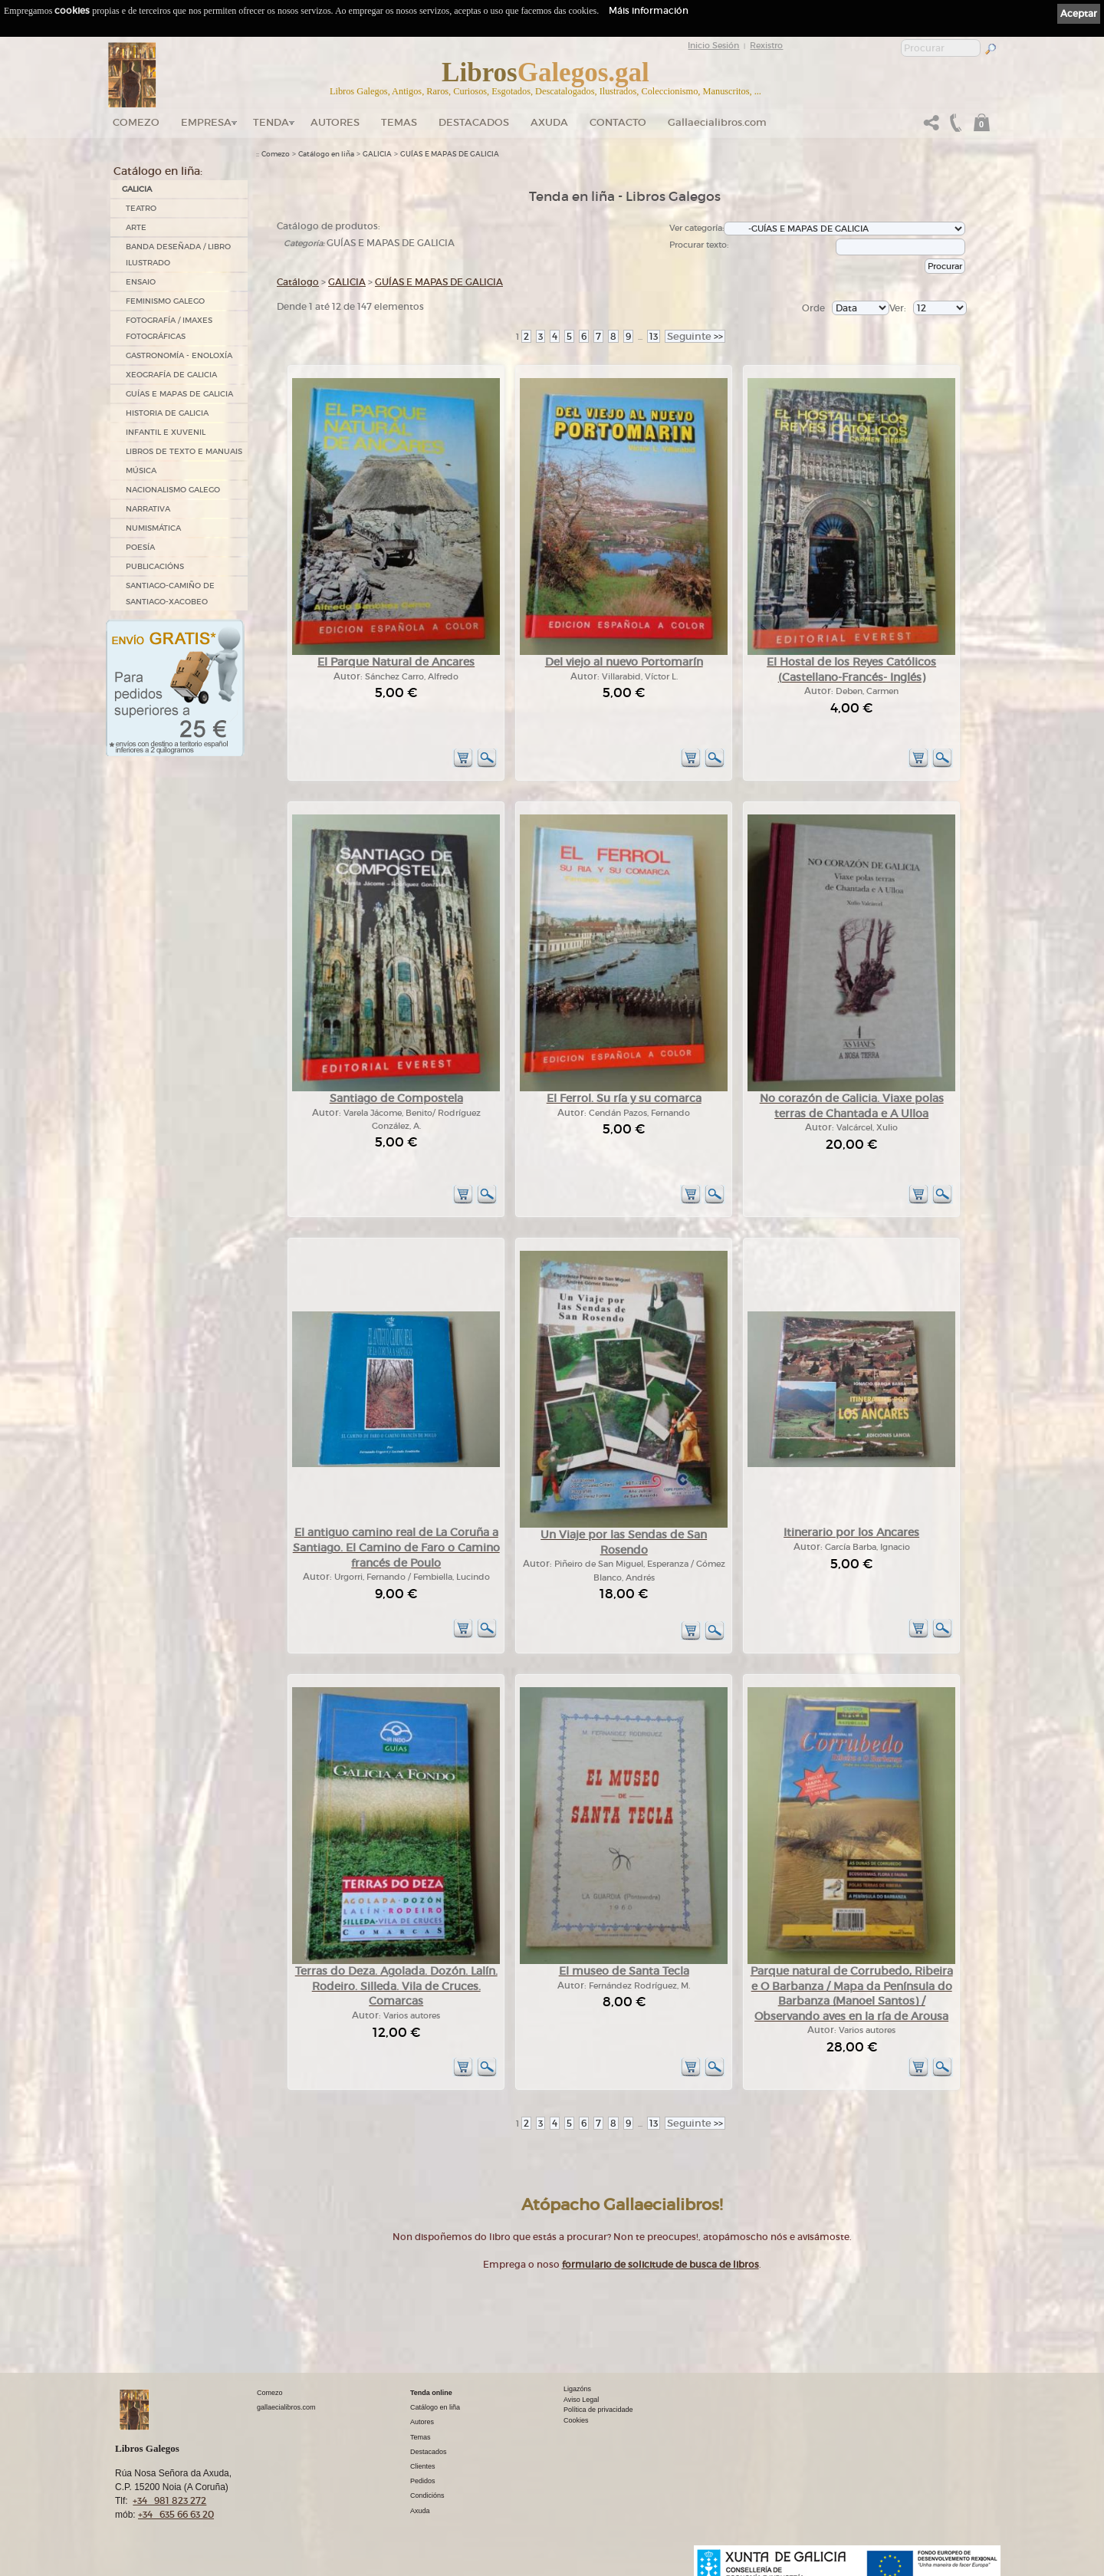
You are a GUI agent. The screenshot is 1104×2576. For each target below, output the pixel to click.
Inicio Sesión (713, 45)
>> (695, 336)
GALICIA (137, 189)
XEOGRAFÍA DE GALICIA (171, 375)
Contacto (618, 122)
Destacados (428, 2452)
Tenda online (431, 2393)
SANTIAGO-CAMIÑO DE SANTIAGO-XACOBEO (170, 594)
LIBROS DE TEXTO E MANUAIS (184, 451)
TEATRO (141, 208)
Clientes (422, 2466)
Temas (399, 122)
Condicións (427, 2495)
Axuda (549, 122)
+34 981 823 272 (169, 2500)
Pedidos (422, 2481)
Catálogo (298, 282)
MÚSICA (141, 470)
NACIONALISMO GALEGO (173, 490)
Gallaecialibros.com (717, 122)
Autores (335, 122)
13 (653, 336)
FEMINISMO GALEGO (165, 301)
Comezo (136, 122)
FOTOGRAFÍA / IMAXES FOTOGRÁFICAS (169, 328)
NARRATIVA (148, 509)
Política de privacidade (598, 2409)
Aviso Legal (581, 2399)
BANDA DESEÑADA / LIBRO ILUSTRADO (178, 255)
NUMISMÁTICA (153, 528)
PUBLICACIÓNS (155, 566)
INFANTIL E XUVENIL (165, 432)
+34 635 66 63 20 (176, 2514)
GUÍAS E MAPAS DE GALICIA (179, 394)
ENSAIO (141, 282)
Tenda (271, 122)
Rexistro (766, 45)
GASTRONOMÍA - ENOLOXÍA (179, 355)
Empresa (206, 122)
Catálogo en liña (326, 154)
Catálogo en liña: (157, 171)
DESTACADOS (474, 122)
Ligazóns (577, 2389)
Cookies (576, 2420)
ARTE (136, 227)
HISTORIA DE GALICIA (167, 413)
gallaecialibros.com (286, 2407)
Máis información (648, 10)
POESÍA (140, 547)
